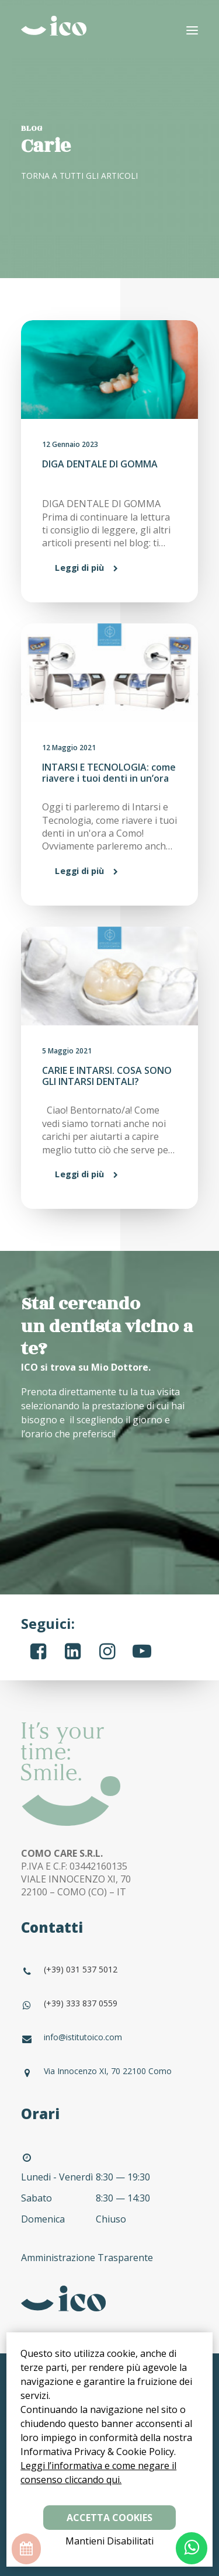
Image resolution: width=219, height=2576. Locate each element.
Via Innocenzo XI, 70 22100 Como (108, 2070)
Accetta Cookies (109, 2517)
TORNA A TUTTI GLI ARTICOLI (79, 175)
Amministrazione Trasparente (88, 2257)
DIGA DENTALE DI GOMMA (100, 463)
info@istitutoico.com (83, 2037)
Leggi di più (79, 567)
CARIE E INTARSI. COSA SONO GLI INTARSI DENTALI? (107, 1076)
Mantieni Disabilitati (109, 2541)
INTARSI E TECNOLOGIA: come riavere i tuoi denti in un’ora (109, 773)
